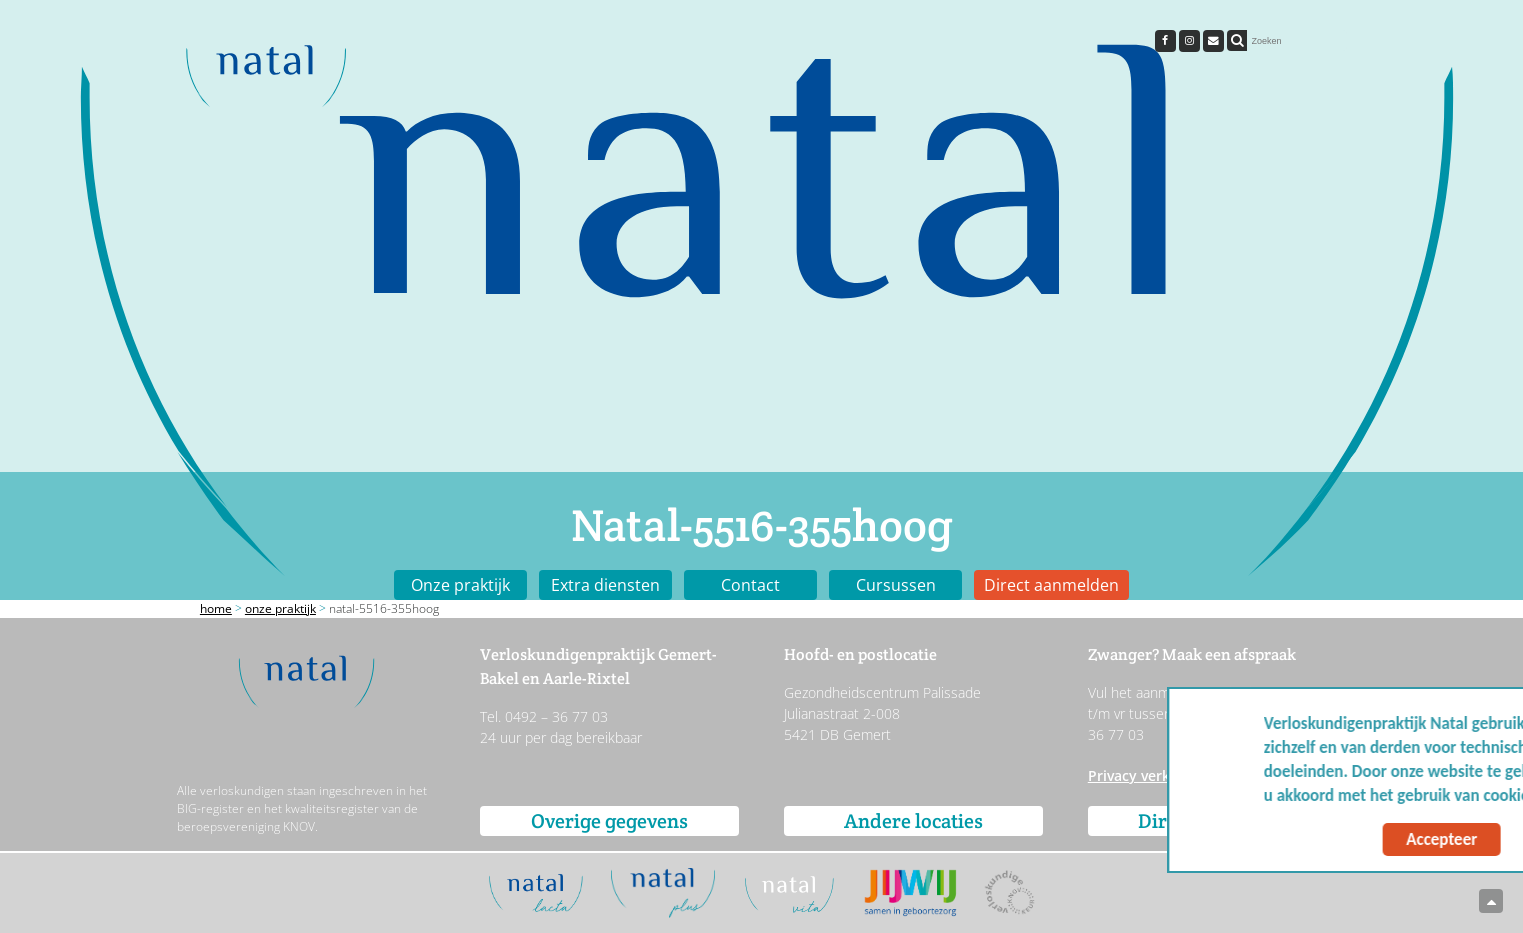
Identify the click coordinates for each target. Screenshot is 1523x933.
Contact (750, 585)
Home (216, 608)
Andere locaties (913, 821)
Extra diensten (605, 585)
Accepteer (1314, 839)
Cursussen (896, 585)
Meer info (1452, 795)
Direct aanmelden (1051, 585)
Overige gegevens (609, 821)
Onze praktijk (460, 585)
